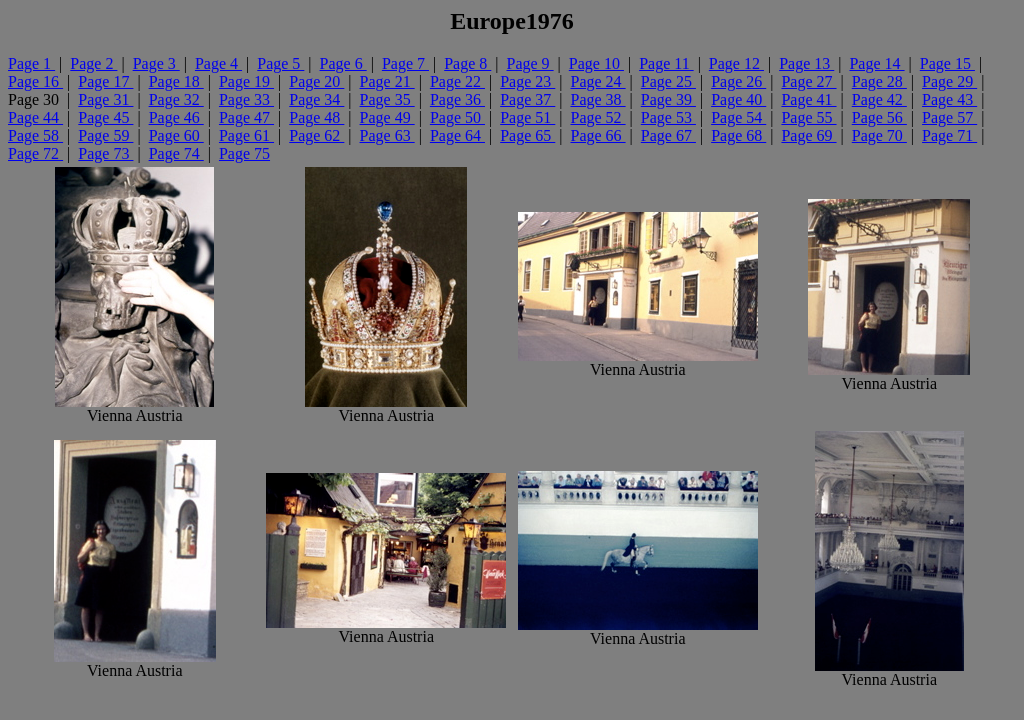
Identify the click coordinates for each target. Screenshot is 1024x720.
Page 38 (598, 99)
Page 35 (387, 99)
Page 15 (947, 63)
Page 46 (176, 117)
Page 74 (176, 153)
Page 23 (527, 81)
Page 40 (738, 99)
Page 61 (246, 135)
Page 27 (808, 81)
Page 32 (176, 99)
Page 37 (527, 99)
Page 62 (316, 135)
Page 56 (879, 117)
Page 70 (879, 135)
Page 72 (35, 153)
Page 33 (246, 99)
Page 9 (530, 63)
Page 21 (387, 81)
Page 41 (808, 99)
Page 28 (879, 81)
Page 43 (949, 99)
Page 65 (527, 135)
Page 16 (35, 81)
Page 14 (876, 63)
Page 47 (246, 117)
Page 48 (316, 117)
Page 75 (244, 153)
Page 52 (598, 117)
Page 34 (316, 99)
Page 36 (457, 99)
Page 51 (527, 117)
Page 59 (105, 135)
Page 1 (31, 63)
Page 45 (105, 117)
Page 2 (93, 63)
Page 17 (105, 81)
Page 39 (668, 99)
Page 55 (808, 117)
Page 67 (668, 135)
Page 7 (405, 63)
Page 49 (387, 117)
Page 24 (598, 81)
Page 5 (280, 63)
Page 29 (949, 81)
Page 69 (808, 135)
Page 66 (598, 135)
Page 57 (949, 117)
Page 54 (738, 117)
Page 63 (387, 135)
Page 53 (668, 117)
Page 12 (736, 63)
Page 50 (457, 117)
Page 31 (105, 99)
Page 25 (668, 81)
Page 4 (218, 63)
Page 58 (35, 135)
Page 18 (176, 81)
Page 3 (156, 63)
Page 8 (467, 63)
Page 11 (666, 63)
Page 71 (949, 135)
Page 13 (806, 63)
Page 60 (176, 135)
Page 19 (246, 81)
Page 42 (879, 99)
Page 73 (105, 153)
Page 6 (343, 63)
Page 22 (457, 81)
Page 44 (35, 117)
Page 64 (457, 135)
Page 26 (738, 81)
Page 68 (738, 135)
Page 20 (316, 81)
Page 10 (596, 63)
